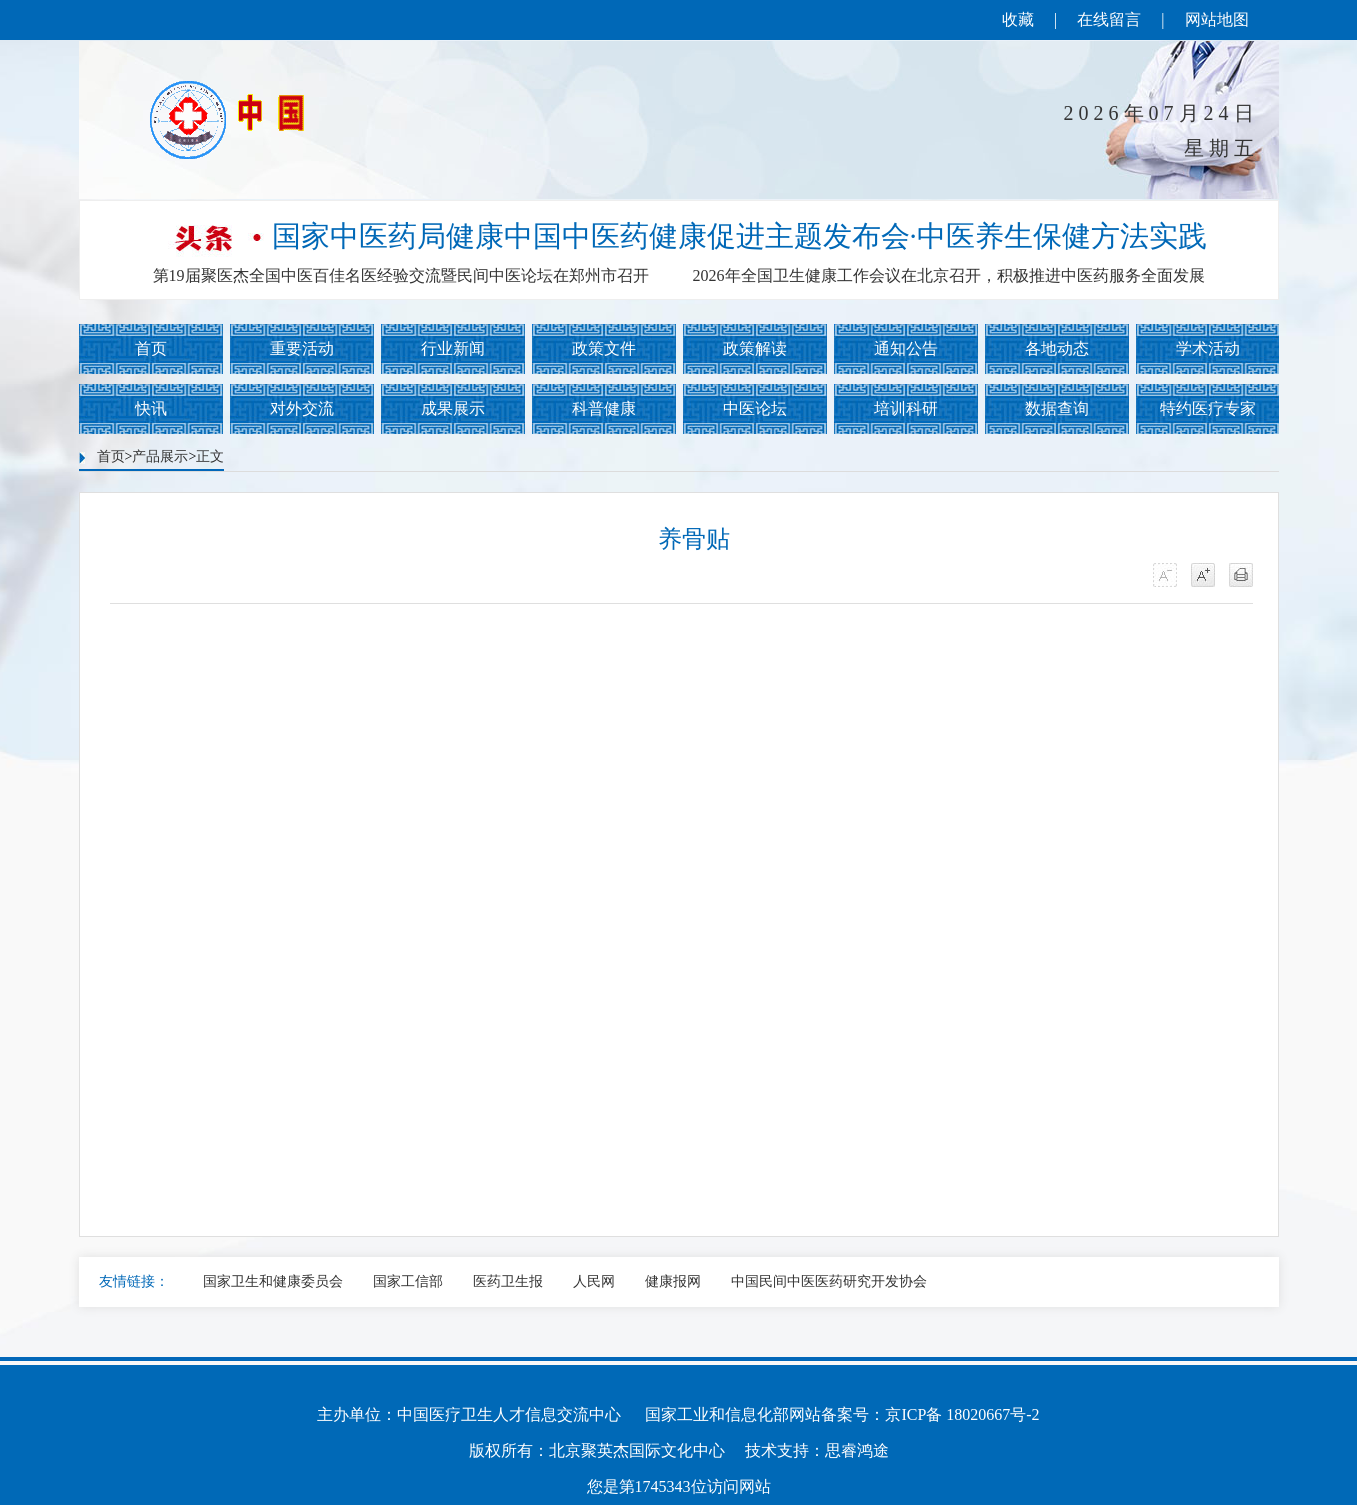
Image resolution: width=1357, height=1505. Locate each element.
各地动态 (1057, 348)
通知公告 (906, 348)
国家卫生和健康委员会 (273, 1281)
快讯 (151, 408)
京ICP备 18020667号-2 (962, 1414)
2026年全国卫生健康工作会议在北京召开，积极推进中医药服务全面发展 (949, 275)
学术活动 (1208, 348)
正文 (210, 456)
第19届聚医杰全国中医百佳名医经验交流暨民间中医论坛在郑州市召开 (401, 275)
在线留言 (1109, 19)
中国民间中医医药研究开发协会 (829, 1281)
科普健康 (604, 408)
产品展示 (160, 456)
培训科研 (906, 408)
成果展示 (453, 408)
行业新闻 (453, 348)
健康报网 (673, 1281)
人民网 (594, 1281)
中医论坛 (755, 408)
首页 (151, 348)
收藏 (1018, 19)
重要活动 (302, 348)
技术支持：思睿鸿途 (817, 1450)
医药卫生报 (508, 1281)
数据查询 (1057, 408)
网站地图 (1217, 19)
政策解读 (755, 348)
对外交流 (302, 408)
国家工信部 (408, 1281)
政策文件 (604, 348)
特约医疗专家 (1208, 408)
